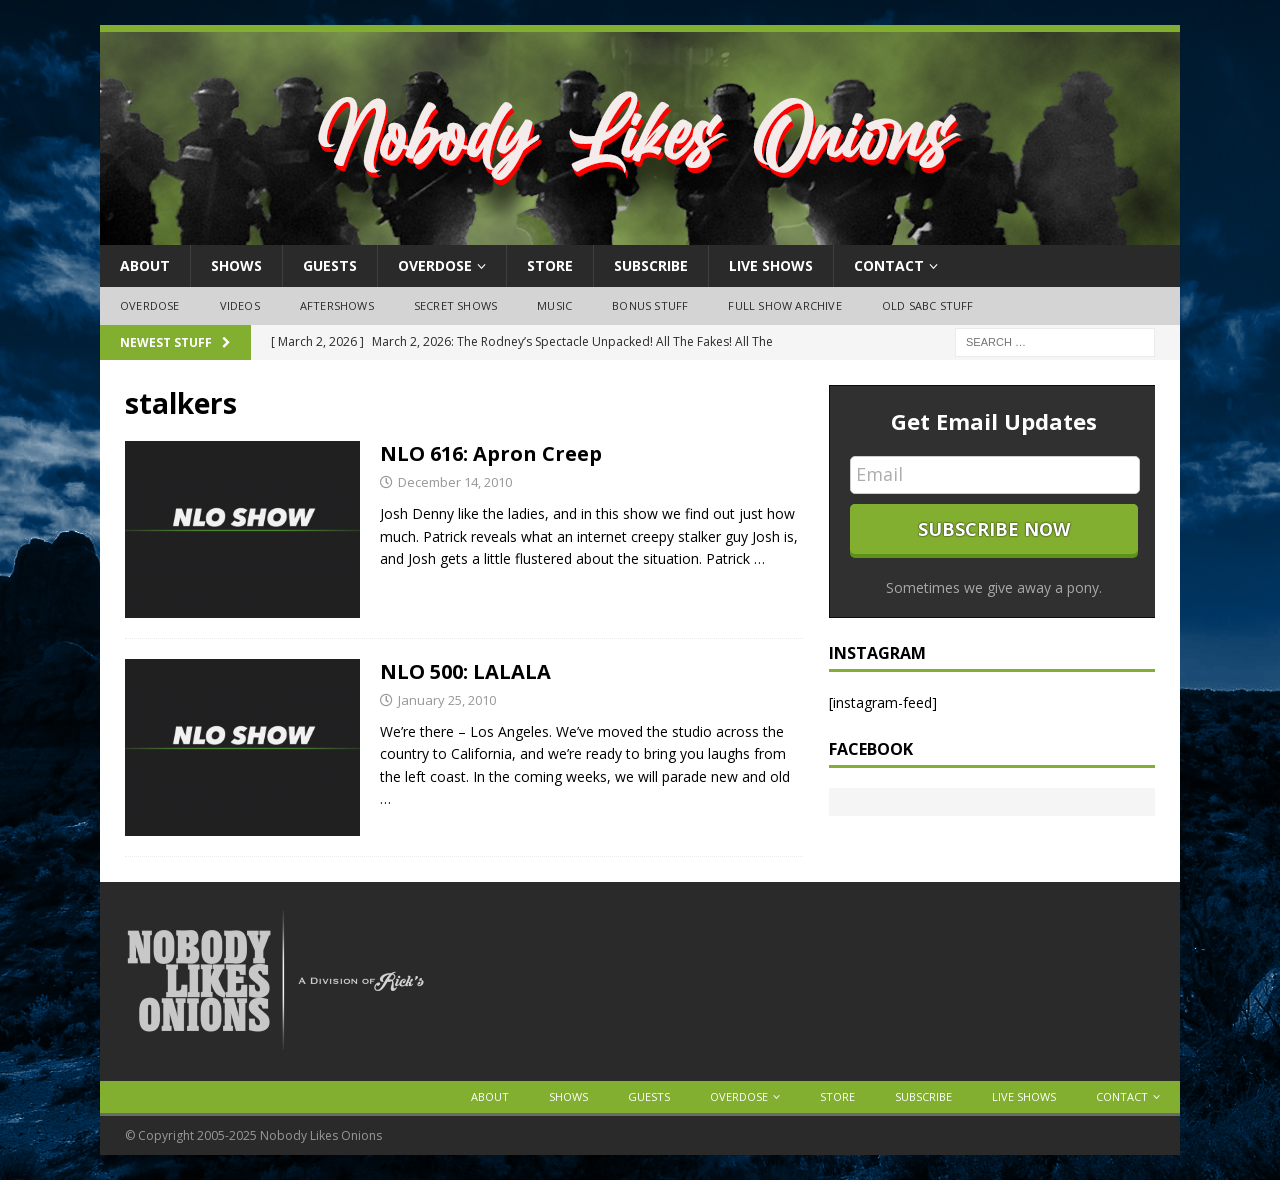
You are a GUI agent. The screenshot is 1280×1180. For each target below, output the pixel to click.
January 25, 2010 (447, 700)
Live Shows (771, 265)
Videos (240, 305)
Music (554, 305)
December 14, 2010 (455, 482)
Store (550, 265)
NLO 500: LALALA (465, 671)
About (145, 265)
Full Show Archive (784, 305)
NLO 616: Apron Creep (491, 453)
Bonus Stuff (650, 305)
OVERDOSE (435, 265)
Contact (889, 265)
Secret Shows (455, 305)
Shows (236, 265)
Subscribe (651, 265)
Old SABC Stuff (928, 305)
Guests (330, 265)
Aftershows (337, 305)
